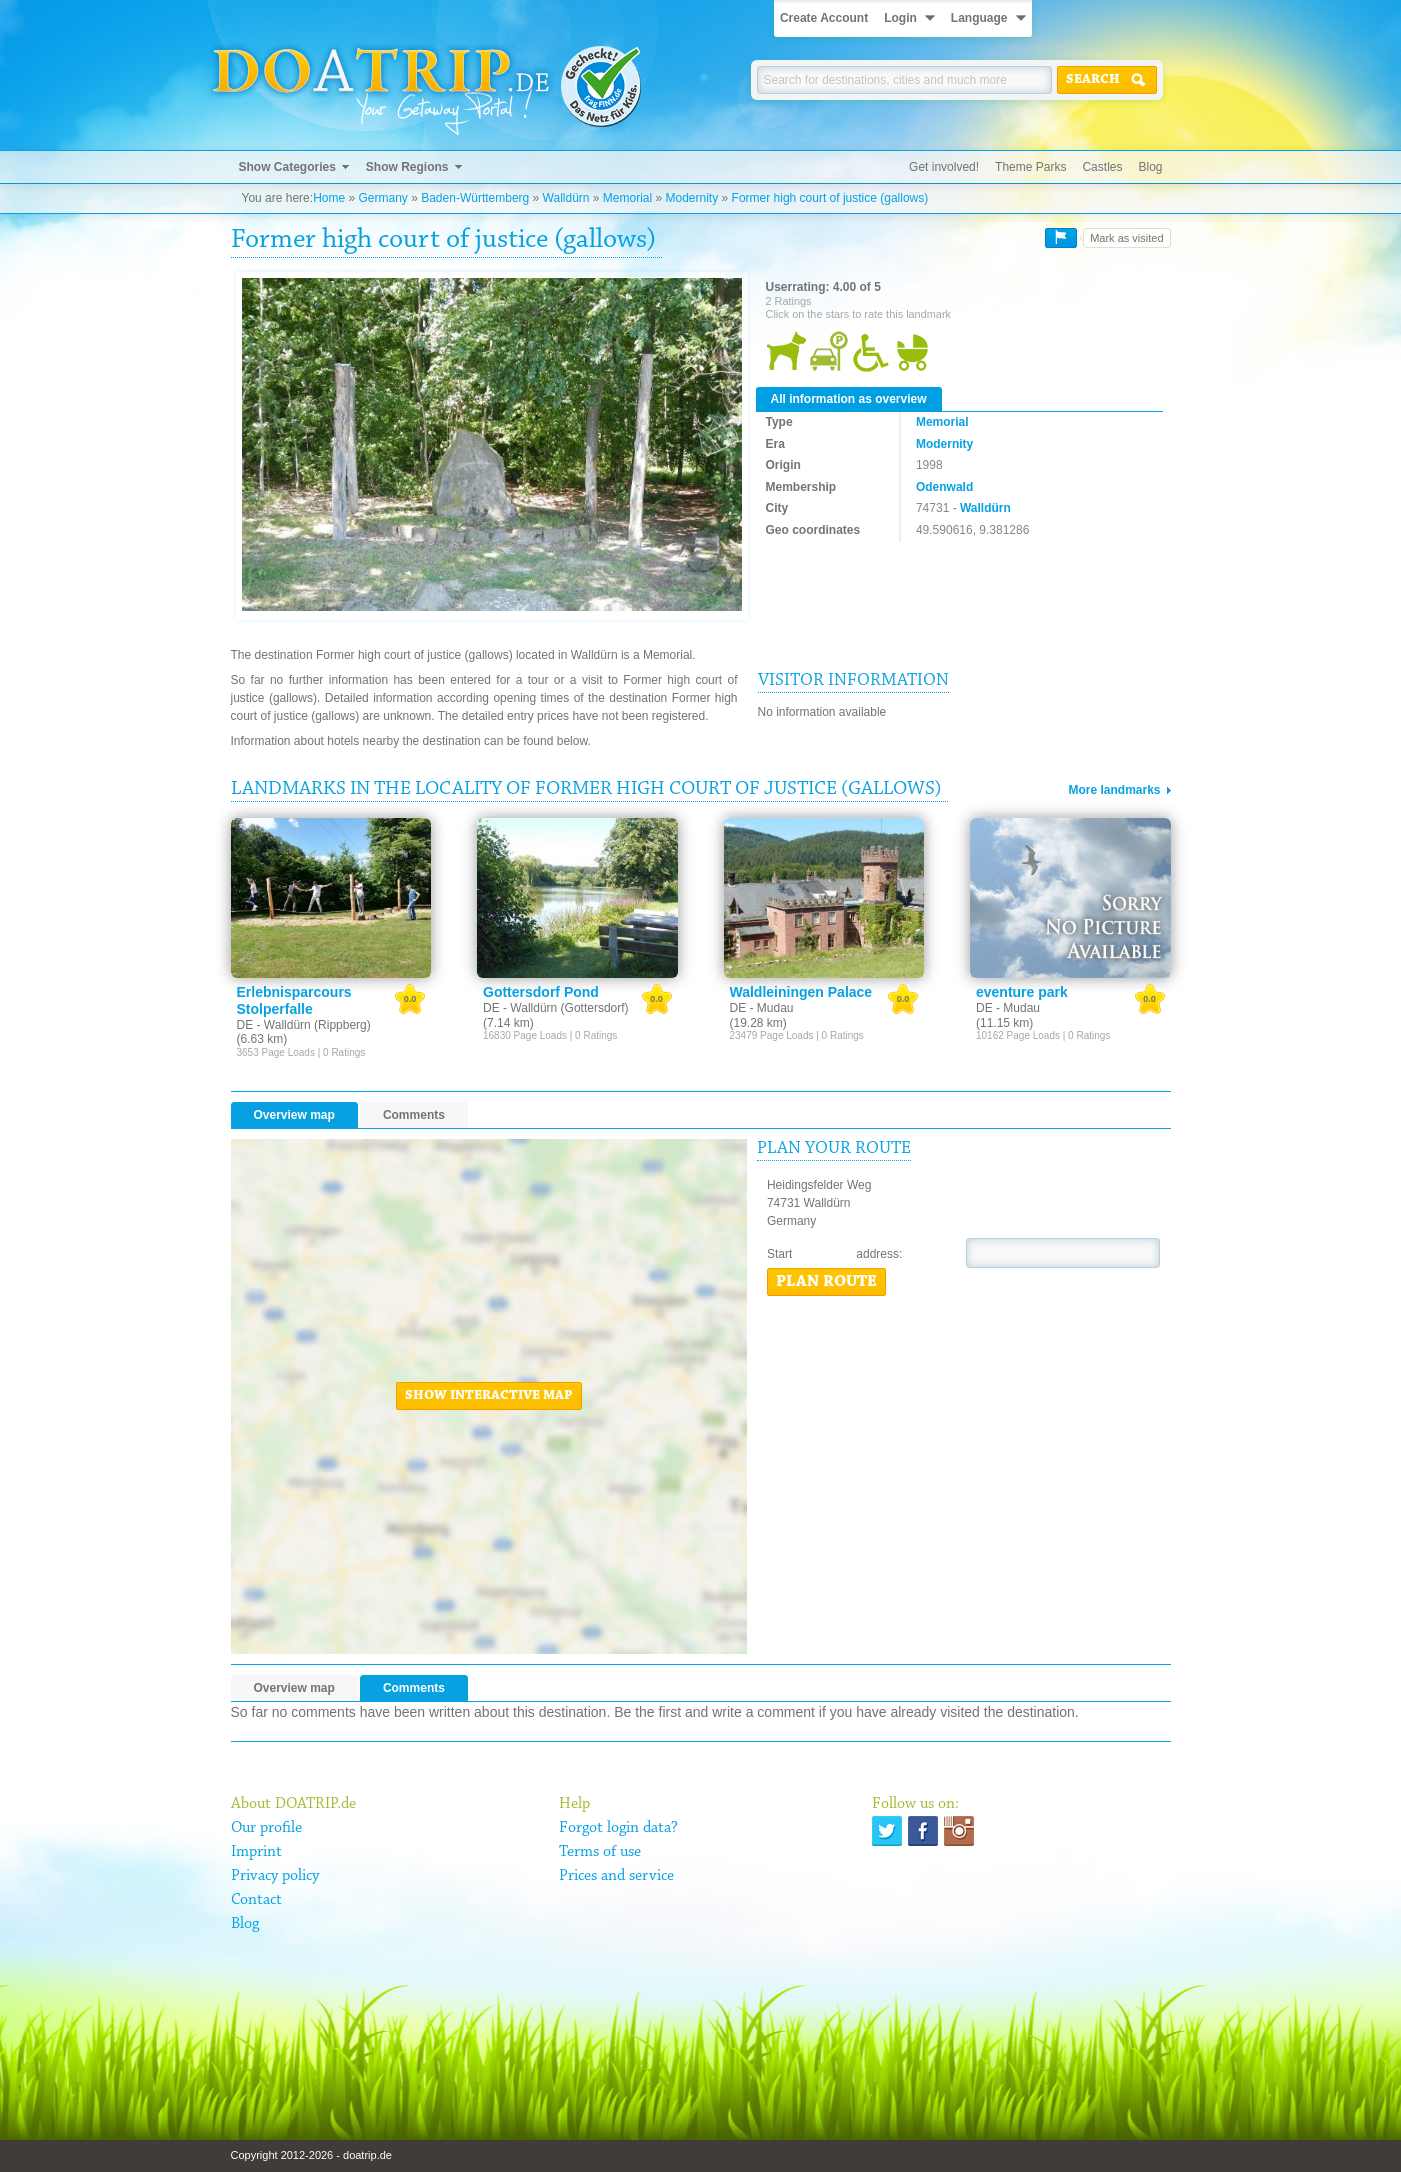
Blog (1150, 167)
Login (900, 18)
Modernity (692, 198)
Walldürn (566, 198)
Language (979, 18)
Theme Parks (1030, 167)
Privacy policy (275, 1876)
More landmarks (1114, 790)
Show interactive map (489, 1396)
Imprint (256, 1852)
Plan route (826, 1282)
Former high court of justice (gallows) (830, 198)
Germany (382, 198)
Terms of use (600, 1852)
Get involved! (944, 167)
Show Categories (287, 167)
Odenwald (944, 487)
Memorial (627, 198)
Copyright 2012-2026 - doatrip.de (311, 2155)
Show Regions (407, 167)
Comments (414, 1115)
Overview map (294, 1115)
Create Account (824, 18)
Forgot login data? (618, 1828)
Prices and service (616, 1876)
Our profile (266, 1828)
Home (329, 198)
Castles (1102, 167)
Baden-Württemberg (475, 198)
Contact (256, 1900)
